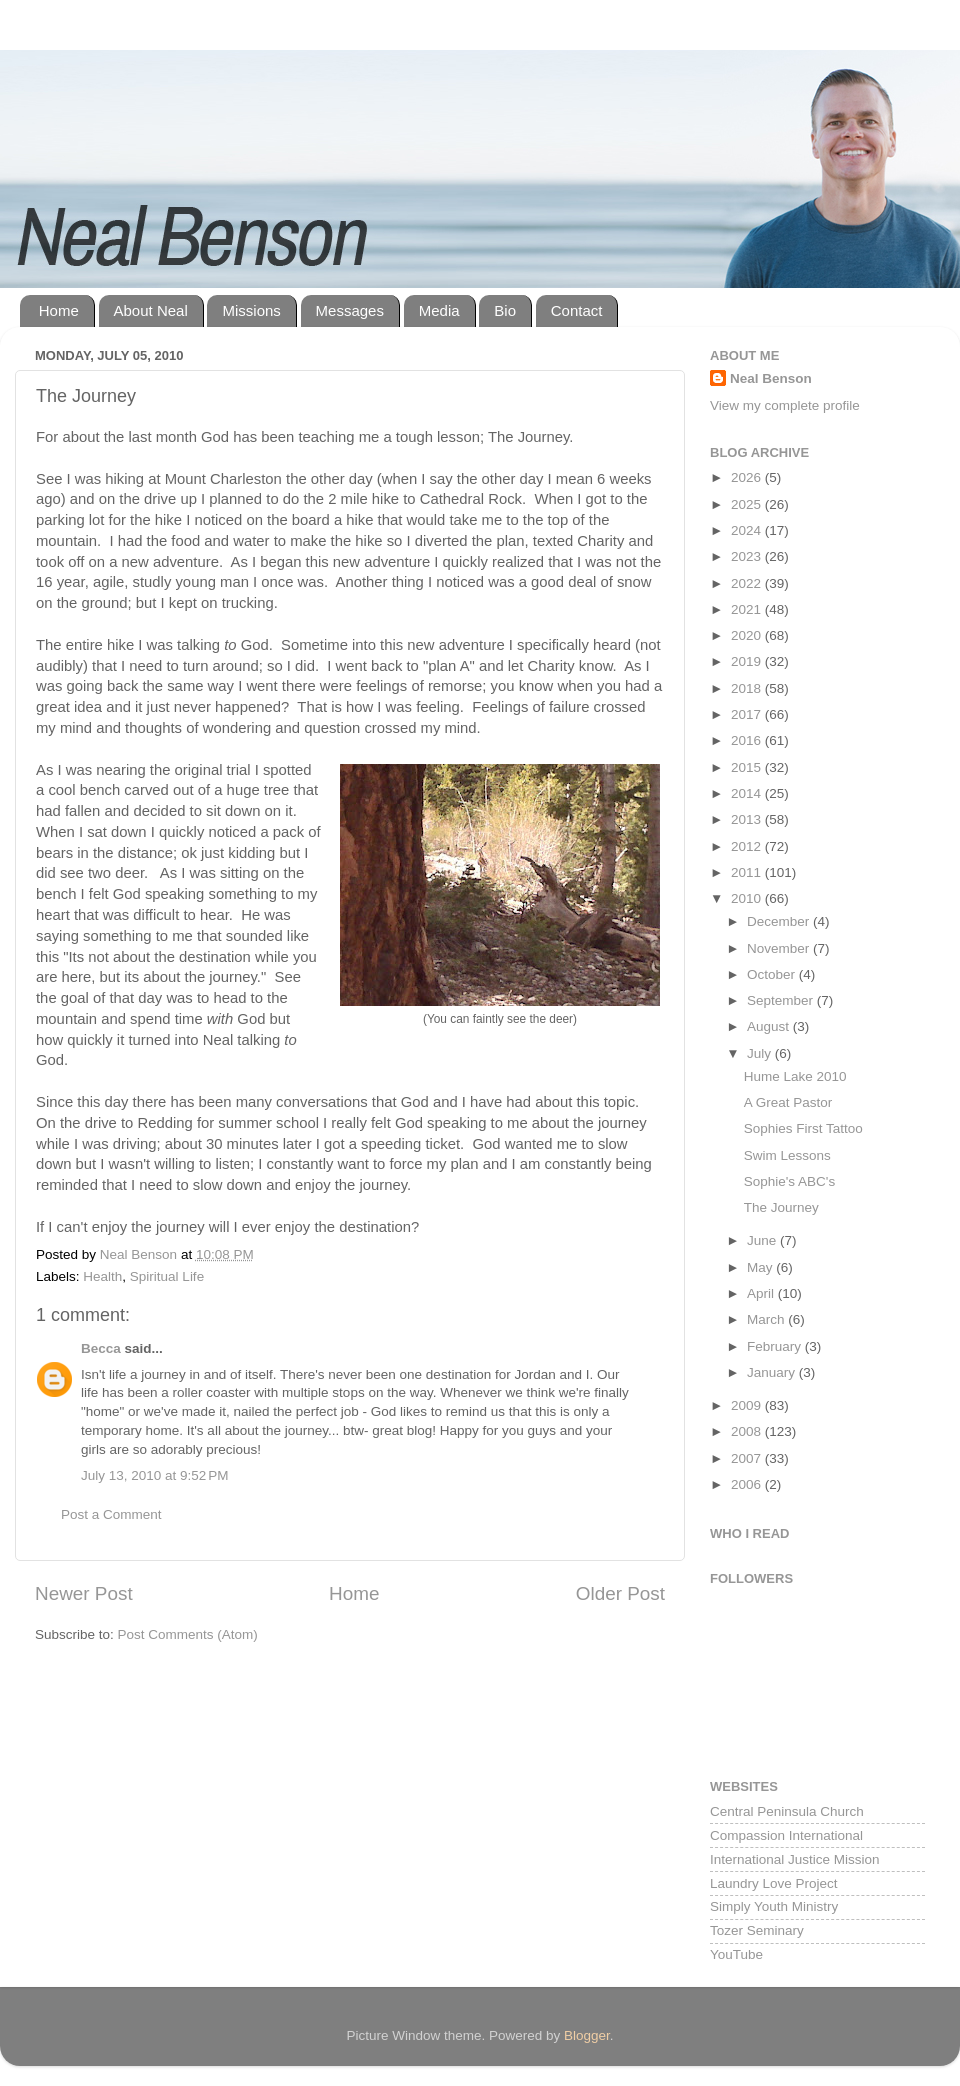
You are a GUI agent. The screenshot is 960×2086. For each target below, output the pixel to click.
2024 (748, 530)
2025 (748, 504)
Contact (577, 310)
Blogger (587, 2035)
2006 (748, 1484)
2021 (748, 609)
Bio (505, 310)
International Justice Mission (795, 1859)
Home (59, 310)
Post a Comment (111, 1514)
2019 (748, 661)
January (773, 1372)
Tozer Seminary (757, 1930)
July (761, 1053)
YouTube (736, 1954)
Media (439, 310)
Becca (101, 1348)
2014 (748, 793)
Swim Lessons (787, 1155)
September (782, 1000)
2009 (748, 1405)
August (770, 1026)
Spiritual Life (167, 1276)
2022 (748, 583)
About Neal (151, 310)
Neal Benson (771, 378)
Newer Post (84, 1593)
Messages (350, 310)
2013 (748, 819)
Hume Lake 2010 (795, 1076)
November (780, 948)
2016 (748, 740)
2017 (748, 714)
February (776, 1346)
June (763, 1240)
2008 (748, 1431)
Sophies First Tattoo (803, 1128)
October (773, 974)
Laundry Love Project (774, 1883)
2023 (748, 556)
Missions (251, 310)
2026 (748, 477)
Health (102, 1276)
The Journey (781, 1207)
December (780, 921)
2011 (748, 872)
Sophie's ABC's (789, 1181)
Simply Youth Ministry (774, 1906)
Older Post (620, 1593)
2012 (748, 846)
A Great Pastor (788, 1102)
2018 (748, 688)
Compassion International (786, 1835)
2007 (748, 1458)
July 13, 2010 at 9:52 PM (154, 1475)
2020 (748, 635)
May (761, 1267)
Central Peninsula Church (787, 1811)
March (767, 1319)
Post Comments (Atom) (188, 1634)
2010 (748, 898)
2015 (748, 767)
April (762, 1293)
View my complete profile (785, 405)
